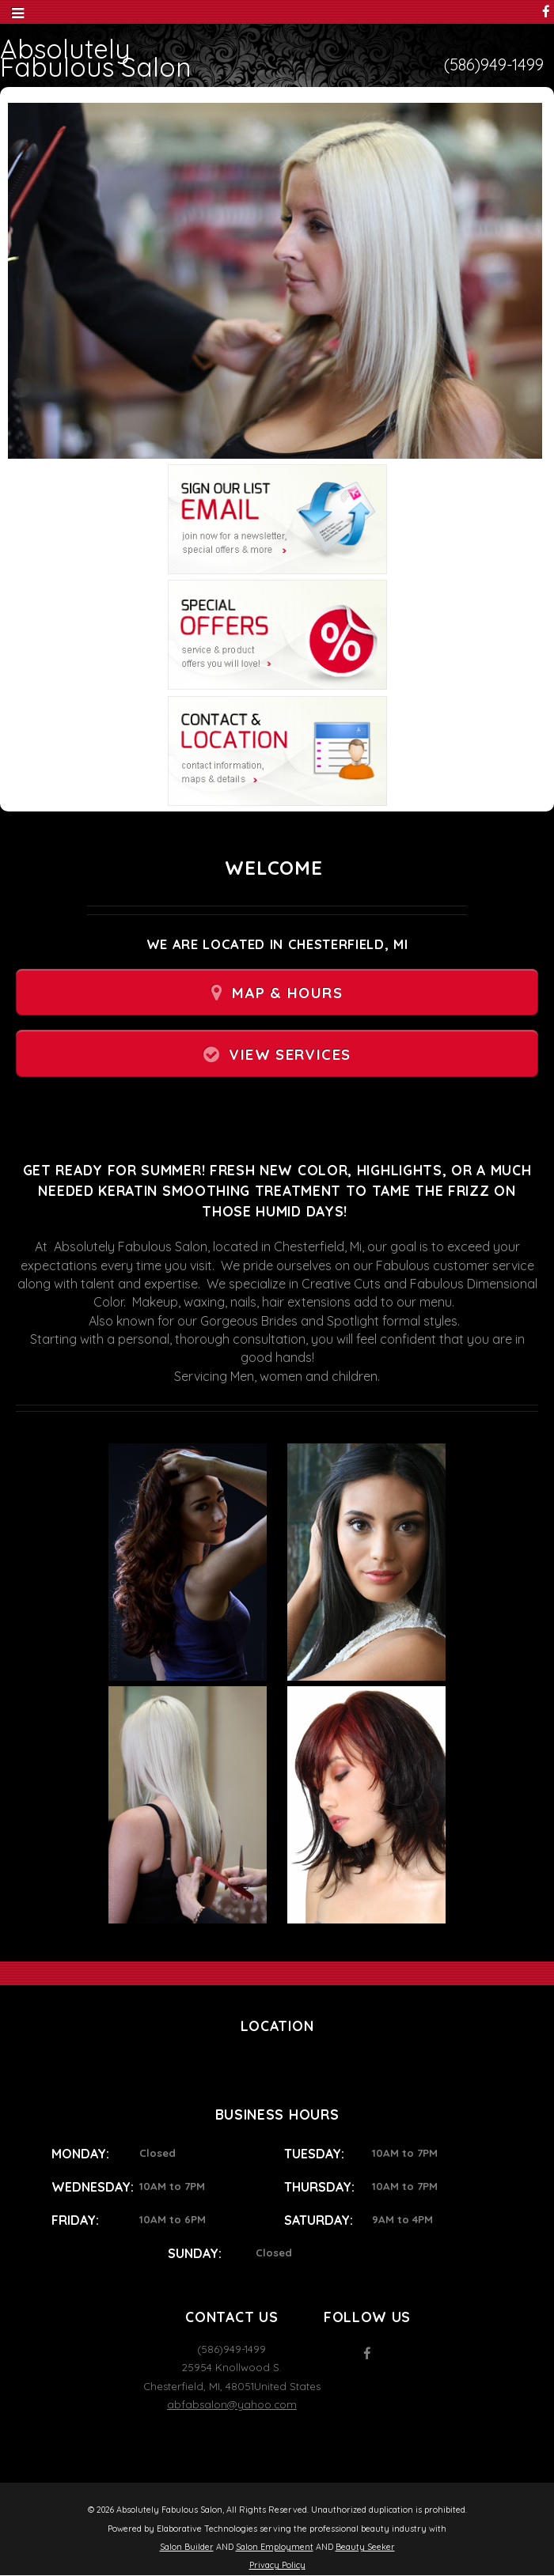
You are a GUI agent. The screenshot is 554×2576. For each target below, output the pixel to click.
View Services (290, 1055)
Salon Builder (187, 2546)
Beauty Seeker (365, 2546)
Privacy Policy (277, 2564)
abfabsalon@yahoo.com (232, 2404)
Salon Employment (274, 2546)
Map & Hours (287, 993)
